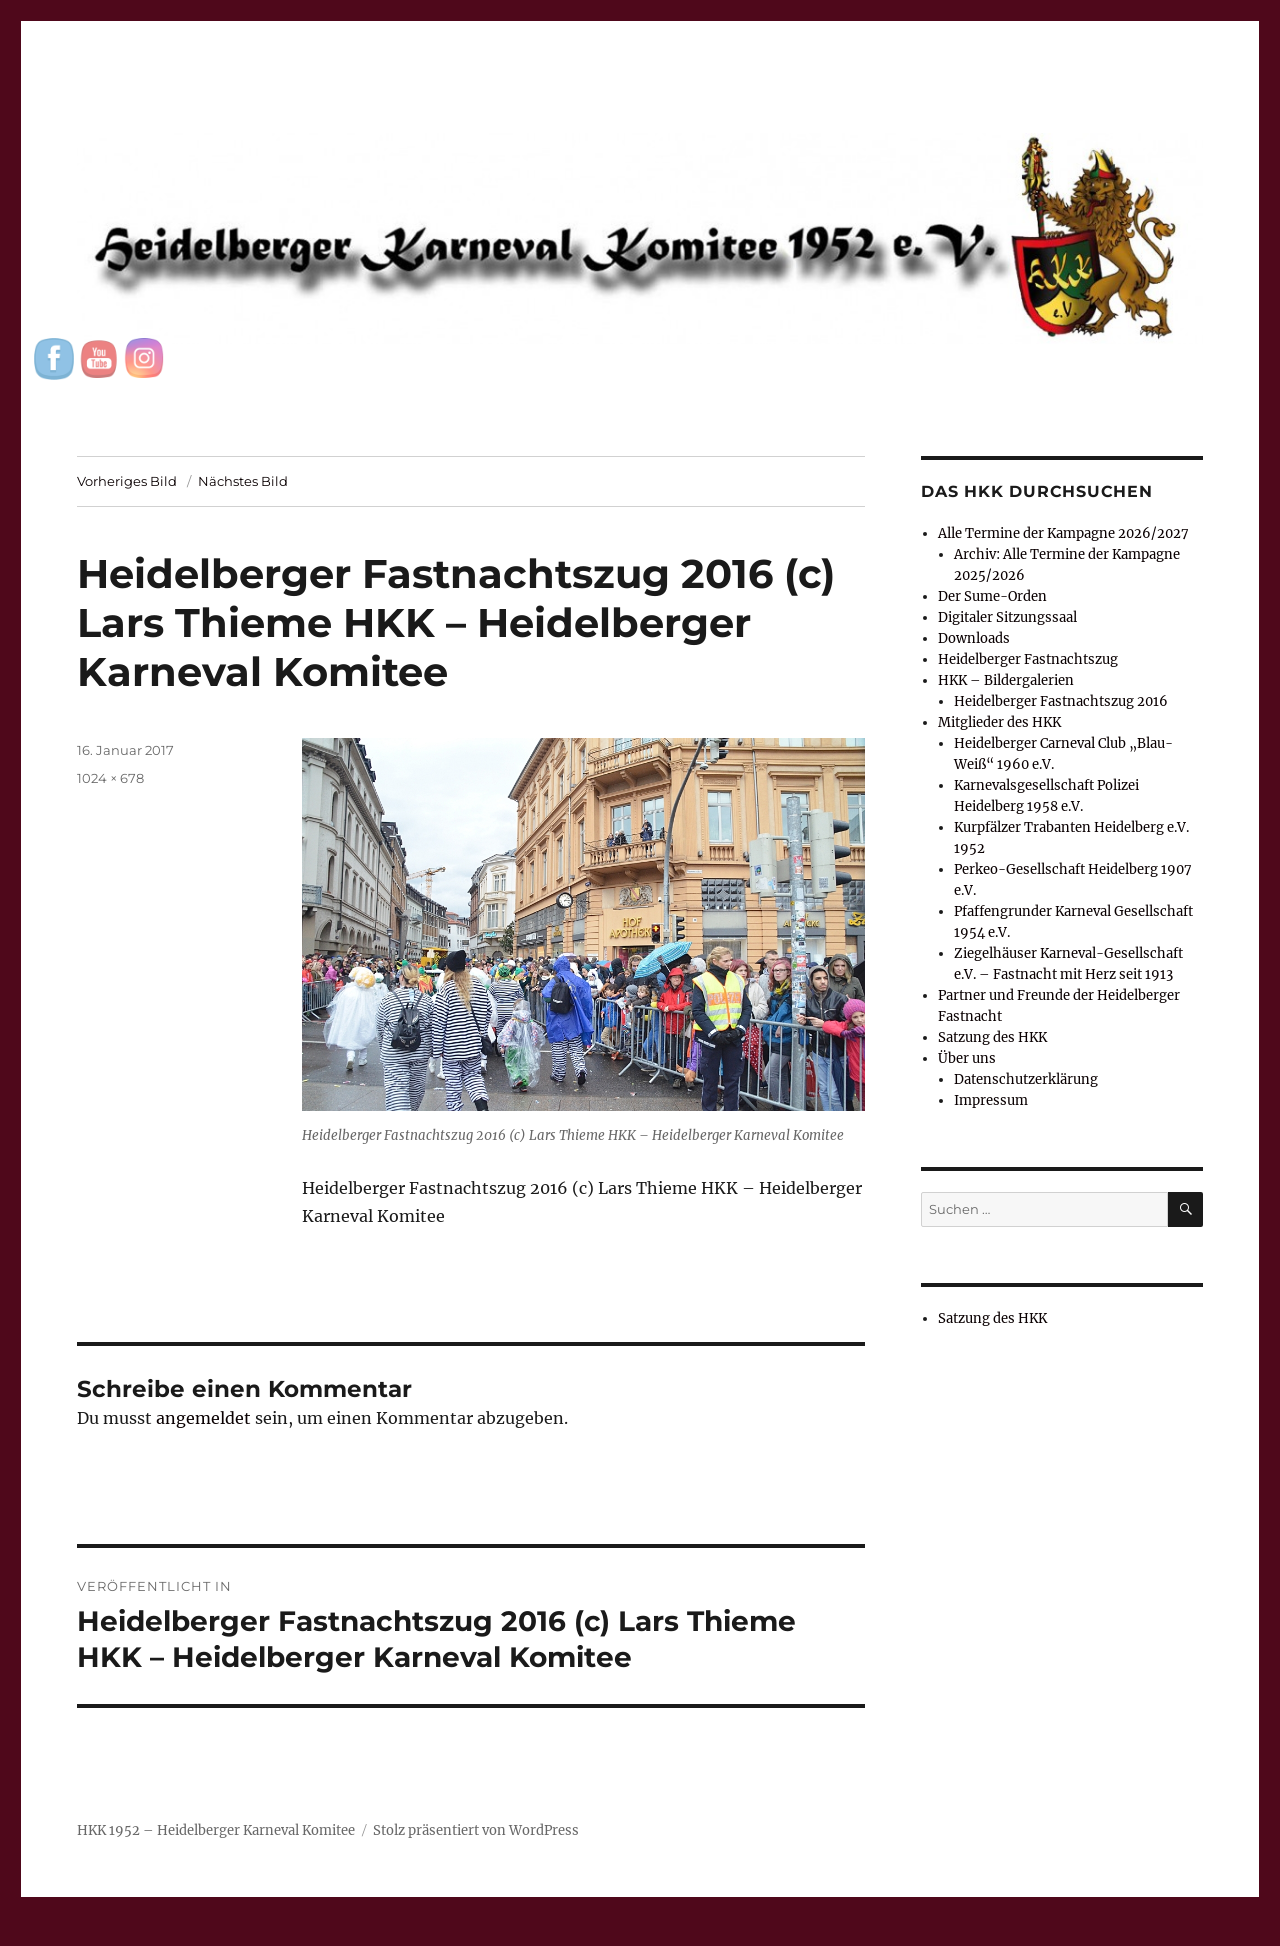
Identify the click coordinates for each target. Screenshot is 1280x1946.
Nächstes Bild (243, 481)
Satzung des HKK (992, 1037)
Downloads (974, 638)
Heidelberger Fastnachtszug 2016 (1061, 701)
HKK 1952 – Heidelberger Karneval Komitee (216, 1830)
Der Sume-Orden (992, 596)
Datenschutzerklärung (1026, 1079)
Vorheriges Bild (127, 481)
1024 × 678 (110, 778)
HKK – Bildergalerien (1006, 680)
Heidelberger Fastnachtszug (1028, 659)
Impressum (991, 1100)
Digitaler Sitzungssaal (1007, 617)
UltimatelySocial (803, 1932)
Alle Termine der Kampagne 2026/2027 (1063, 533)
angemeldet (203, 1418)
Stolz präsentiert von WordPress (476, 1830)
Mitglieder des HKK (999, 722)
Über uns (967, 1058)
